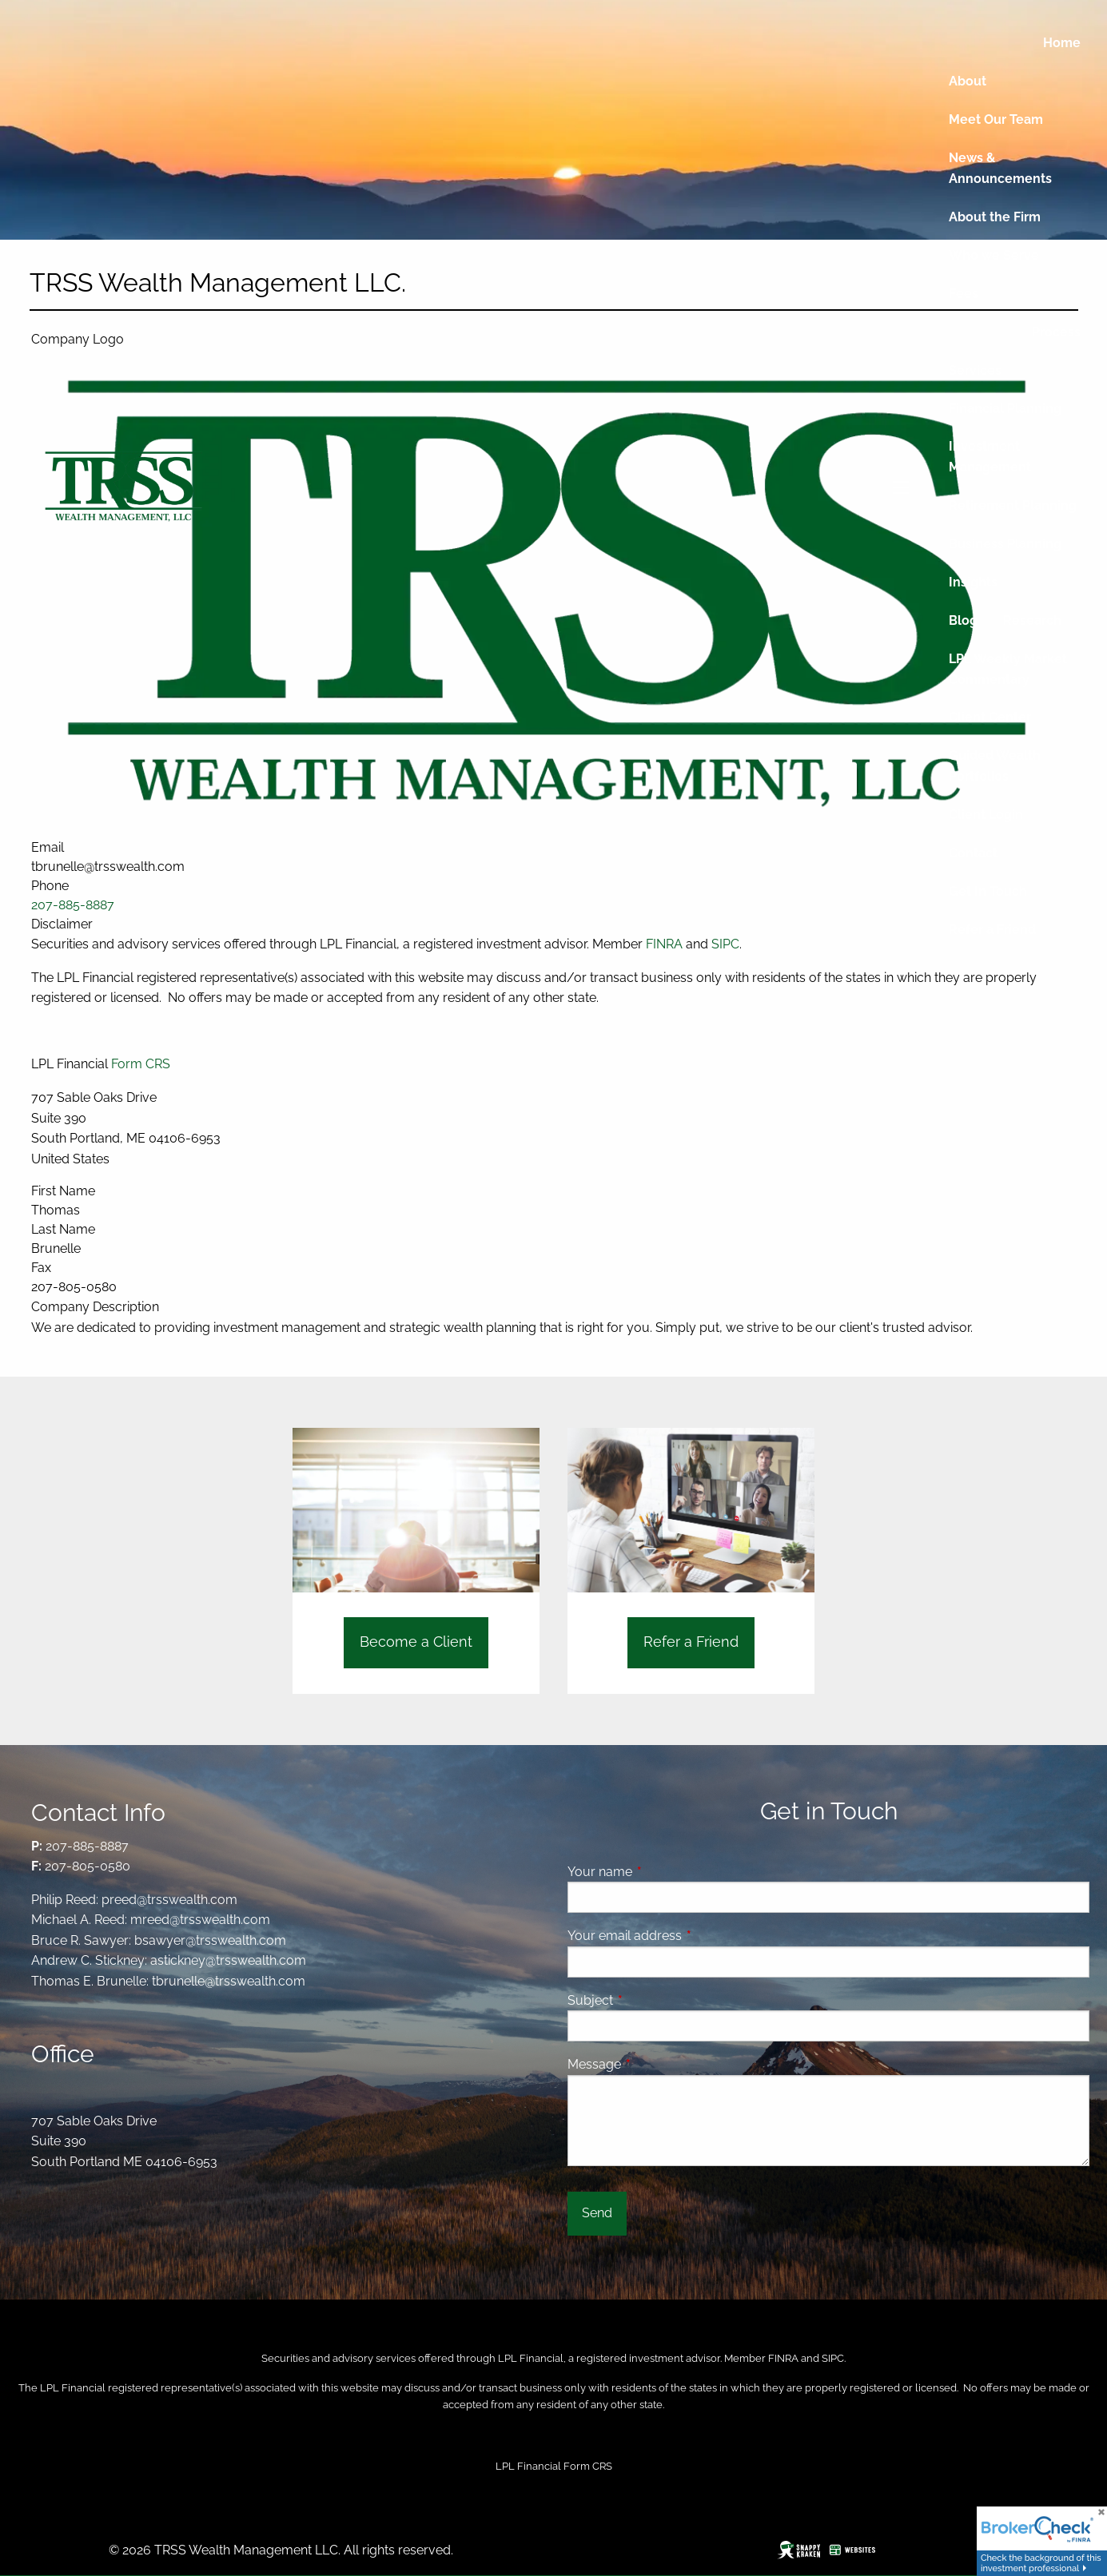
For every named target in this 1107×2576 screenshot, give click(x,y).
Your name (661, 1871)
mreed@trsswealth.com (200, 1919)
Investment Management (990, 457)
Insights (973, 582)
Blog (963, 620)
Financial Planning (1005, 408)
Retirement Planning (1013, 505)
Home (1062, 42)
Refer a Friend (992, 929)
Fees (963, 293)
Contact (973, 853)
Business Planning (1005, 543)
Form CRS (140, 1063)
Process (1056, 332)
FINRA (783, 2358)
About (967, 81)
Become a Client (416, 1641)
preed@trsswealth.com (169, 1899)
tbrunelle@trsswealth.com (228, 1981)
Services (975, 370)
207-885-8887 (87, 1846)
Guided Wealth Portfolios (995, 766)
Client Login (986, 814)
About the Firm (995, 217)
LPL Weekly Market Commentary (1008, 669)
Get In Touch (988, 891)
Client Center (990, 717)
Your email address (686, 1935)
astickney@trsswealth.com (228, 1960)
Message (655, 2064)
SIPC (833, 2358)
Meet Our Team (996, 119)
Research (1032, 620)
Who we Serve (994, 255)
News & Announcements (1000, 168)
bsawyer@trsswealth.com (210, 1940)
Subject (651, 2000)
